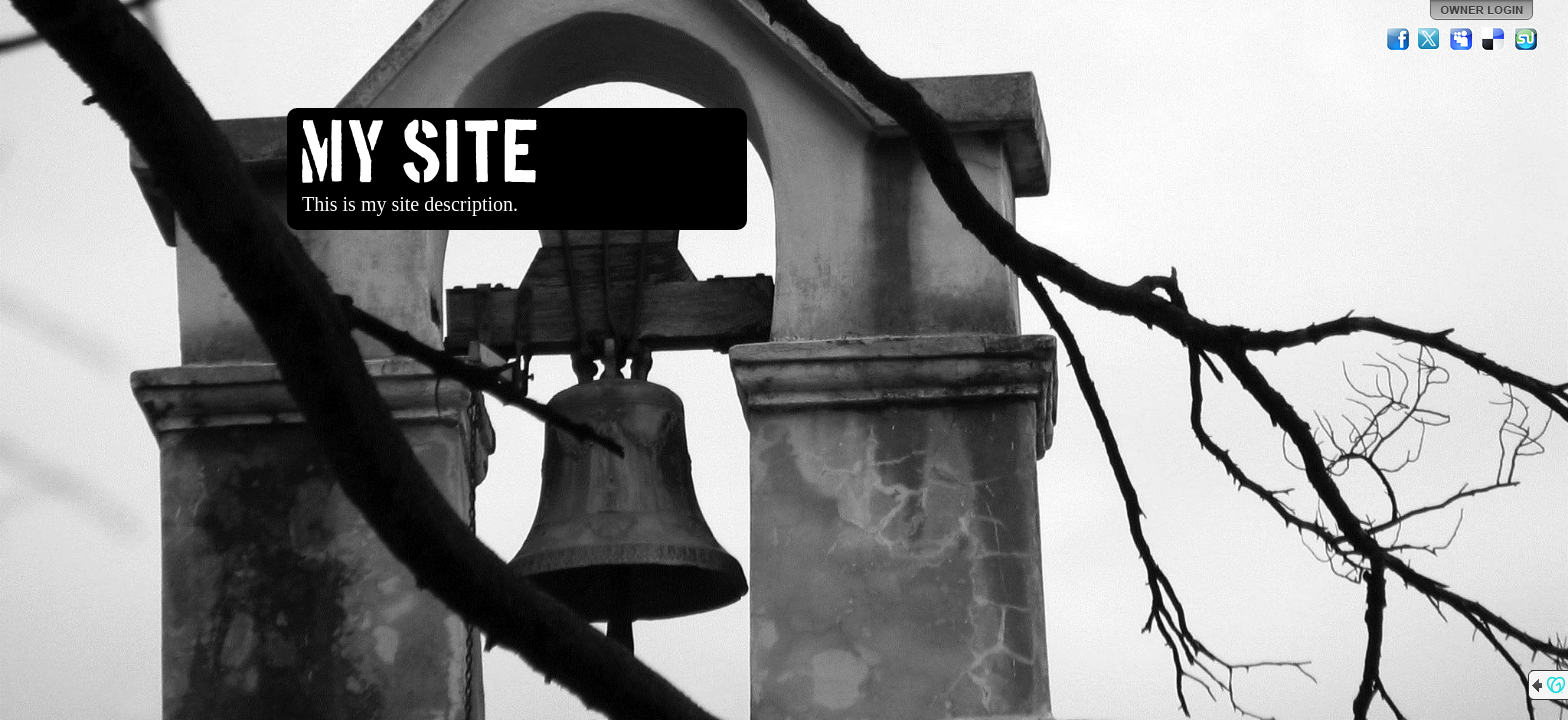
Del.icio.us (1494, 39)
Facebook (1398, 39)
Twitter (1430, 39)
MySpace (1462, 39)
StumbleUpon (1526, 39)
